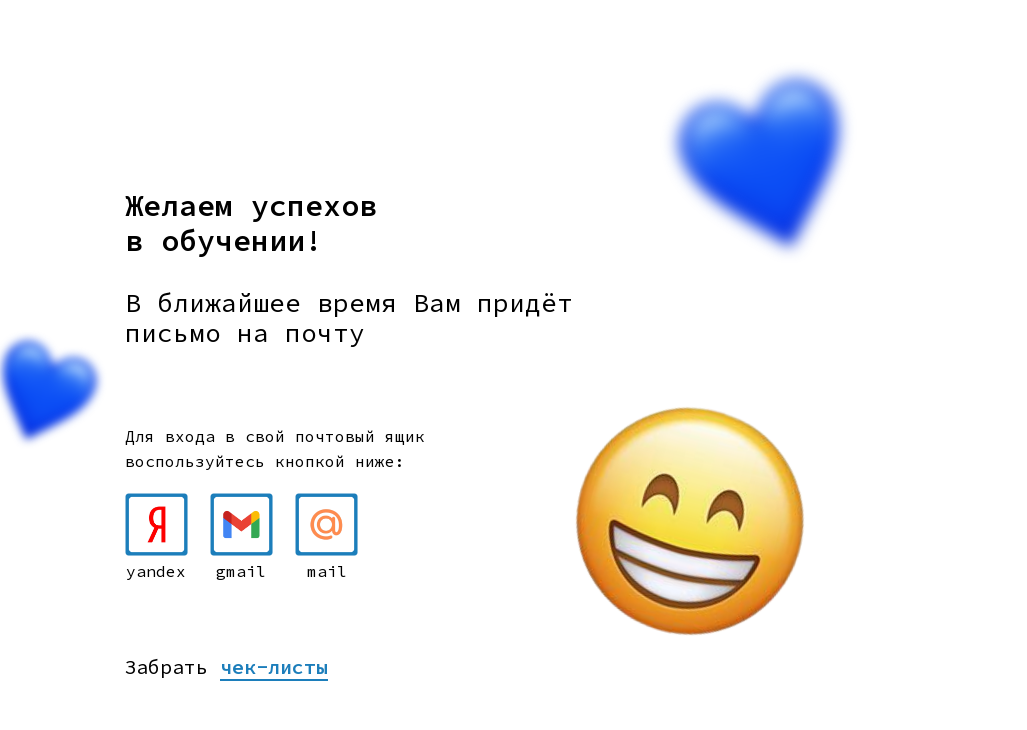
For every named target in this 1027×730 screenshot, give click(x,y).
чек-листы (274, 666)
